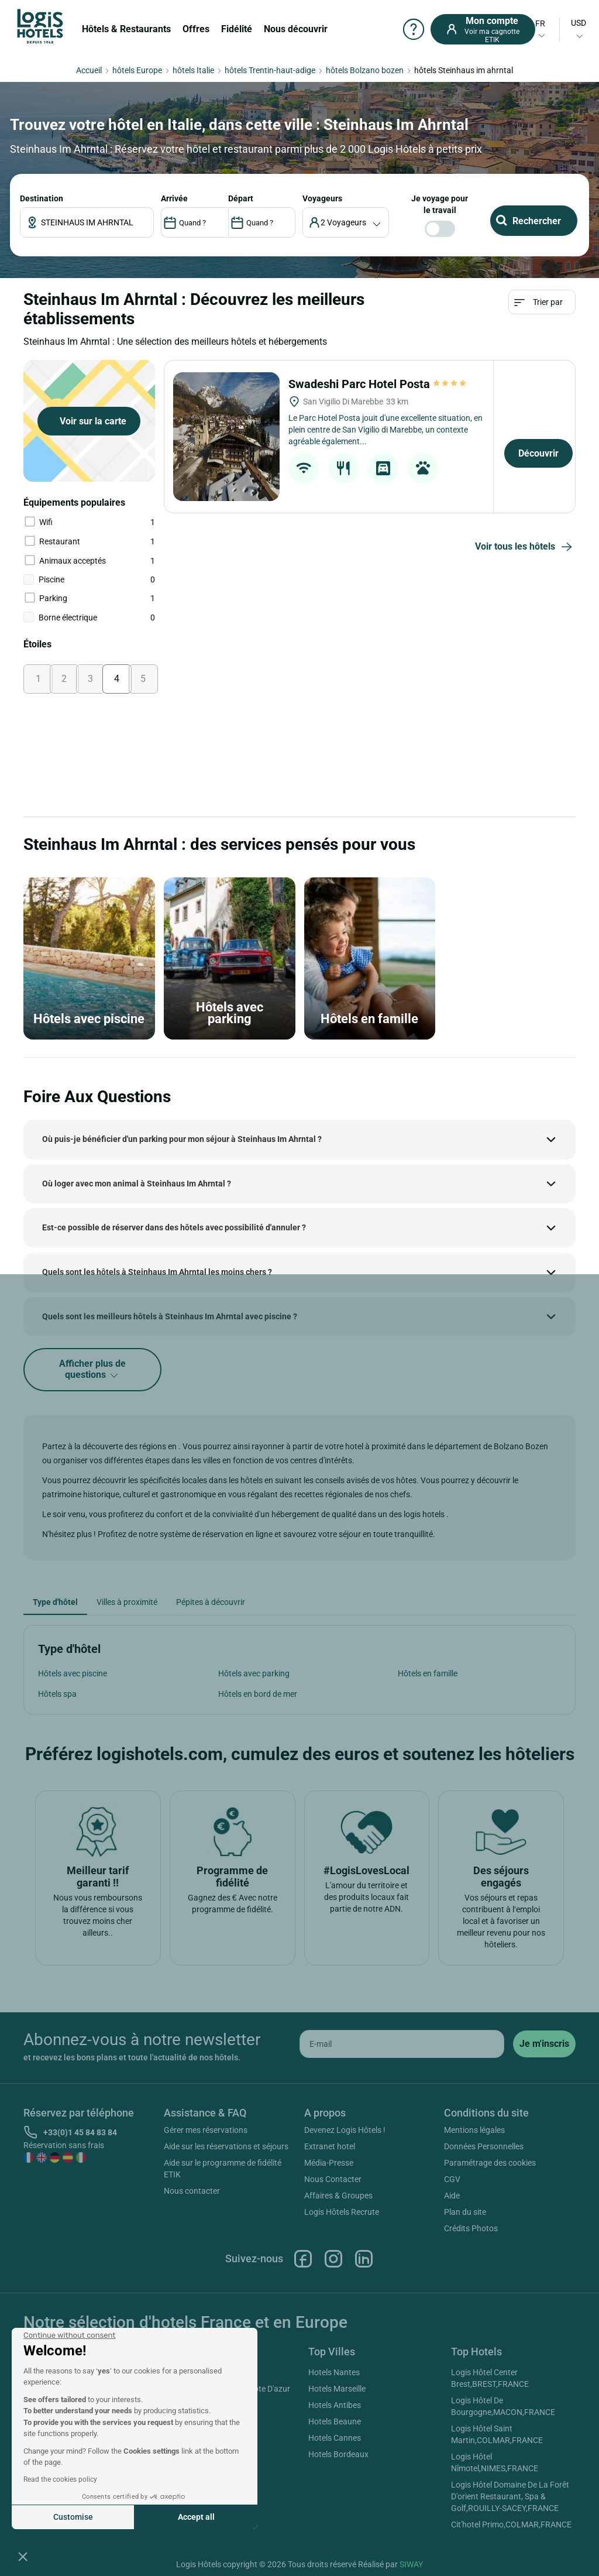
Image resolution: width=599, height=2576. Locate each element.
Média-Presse (328, 2162)
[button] (23, 2556)
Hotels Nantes (334, 2372)
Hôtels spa (57, 1694)
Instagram (333, 2258)
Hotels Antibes (334, 2405)
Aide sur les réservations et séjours (226, 2146)
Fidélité (236, 29)
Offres (196, 29)
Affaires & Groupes (338, 2195)
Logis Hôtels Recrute (341, 2212)
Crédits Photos (471, 2228)
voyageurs (322, 198)
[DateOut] (261, 222)
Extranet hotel (329, 2146)
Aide (452, 2195)
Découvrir (538, 453)
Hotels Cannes (334, 2438)
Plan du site (465, 2212)
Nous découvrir (296, 29)
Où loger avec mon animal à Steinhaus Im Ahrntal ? (136, 1183)
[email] (402, 2044)
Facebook (303, 2258)
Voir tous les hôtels (525, 547)
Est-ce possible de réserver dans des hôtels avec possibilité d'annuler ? (174, 1227)
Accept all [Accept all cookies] (196, 2517)
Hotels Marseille (337, 2388)
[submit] (544, 2043)
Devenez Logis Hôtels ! (344, 2130)
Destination (41, 198)
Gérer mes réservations (205, 2130)
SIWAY (411, 2564)
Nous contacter (192, 2191)
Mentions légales (474, 2130)
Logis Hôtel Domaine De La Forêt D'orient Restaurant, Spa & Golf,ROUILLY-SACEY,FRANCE (510, 2496)
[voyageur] (346, 222)
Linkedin (363, 2258)
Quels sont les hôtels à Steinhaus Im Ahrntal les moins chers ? (157, 1272)
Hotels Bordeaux (338, 2454)
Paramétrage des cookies (490, 2162)
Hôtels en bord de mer (257, 1694)
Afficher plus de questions (92, 1369)
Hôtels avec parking (254, 1673)
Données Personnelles (484, 2146)
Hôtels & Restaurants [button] (126, 29)
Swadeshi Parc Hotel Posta (378, 384)
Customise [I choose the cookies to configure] (73, 2517)
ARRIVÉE (174, 198)
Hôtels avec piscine (72, 1673)
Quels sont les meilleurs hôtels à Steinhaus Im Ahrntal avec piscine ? (169, 1316)
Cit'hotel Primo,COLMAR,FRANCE (511, 2524)
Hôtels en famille (427, 1673)
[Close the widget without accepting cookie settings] (69, 2335)
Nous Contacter (333, 2179)
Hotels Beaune (334, 2421)
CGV (452, 2179)
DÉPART (240, 198)
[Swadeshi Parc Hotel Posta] (226, 436)
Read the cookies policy (60, 2479)
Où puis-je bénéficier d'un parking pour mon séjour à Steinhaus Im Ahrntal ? (182, 1139)
